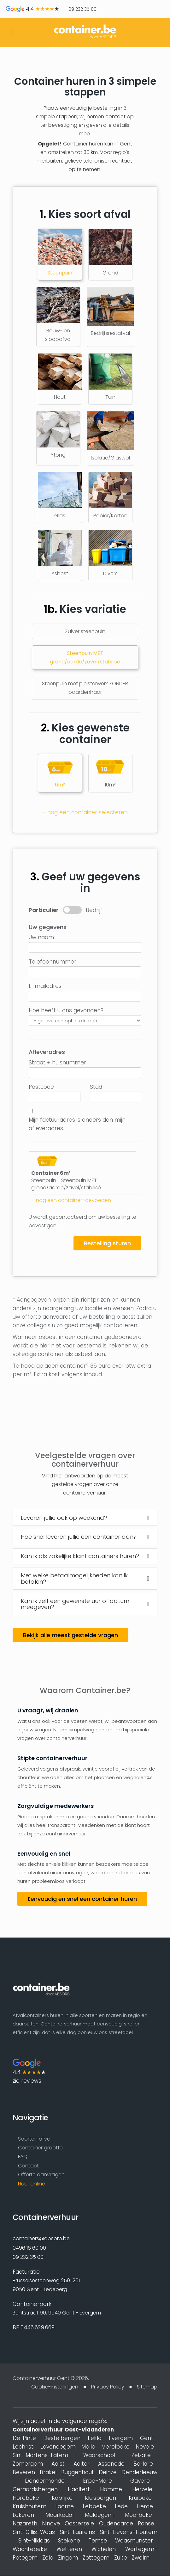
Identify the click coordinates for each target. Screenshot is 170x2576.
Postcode (41, 1087)
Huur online (31, 2185)
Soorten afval (34, 2139)
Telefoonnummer (52, 961)
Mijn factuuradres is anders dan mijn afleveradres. (77, 1124)
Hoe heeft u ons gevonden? (66, 1010)
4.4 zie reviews (29, 2072)
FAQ (22, 2157)
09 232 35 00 (82, 9)
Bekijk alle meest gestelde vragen (70, 1635)
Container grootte (40, 2148)
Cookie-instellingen (54, 2387)
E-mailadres (45, 986)
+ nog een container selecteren (85, 812)
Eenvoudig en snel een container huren (82, 1899)
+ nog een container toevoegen (71, 1200)
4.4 (32, 9)
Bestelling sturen (107, 1243)
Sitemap (147, 2387)
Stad (96, 1087)
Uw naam (41, 937)
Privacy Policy (107, 2387)
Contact (28, 2166)
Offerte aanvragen (41, 2175)
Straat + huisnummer (57, 1062)
